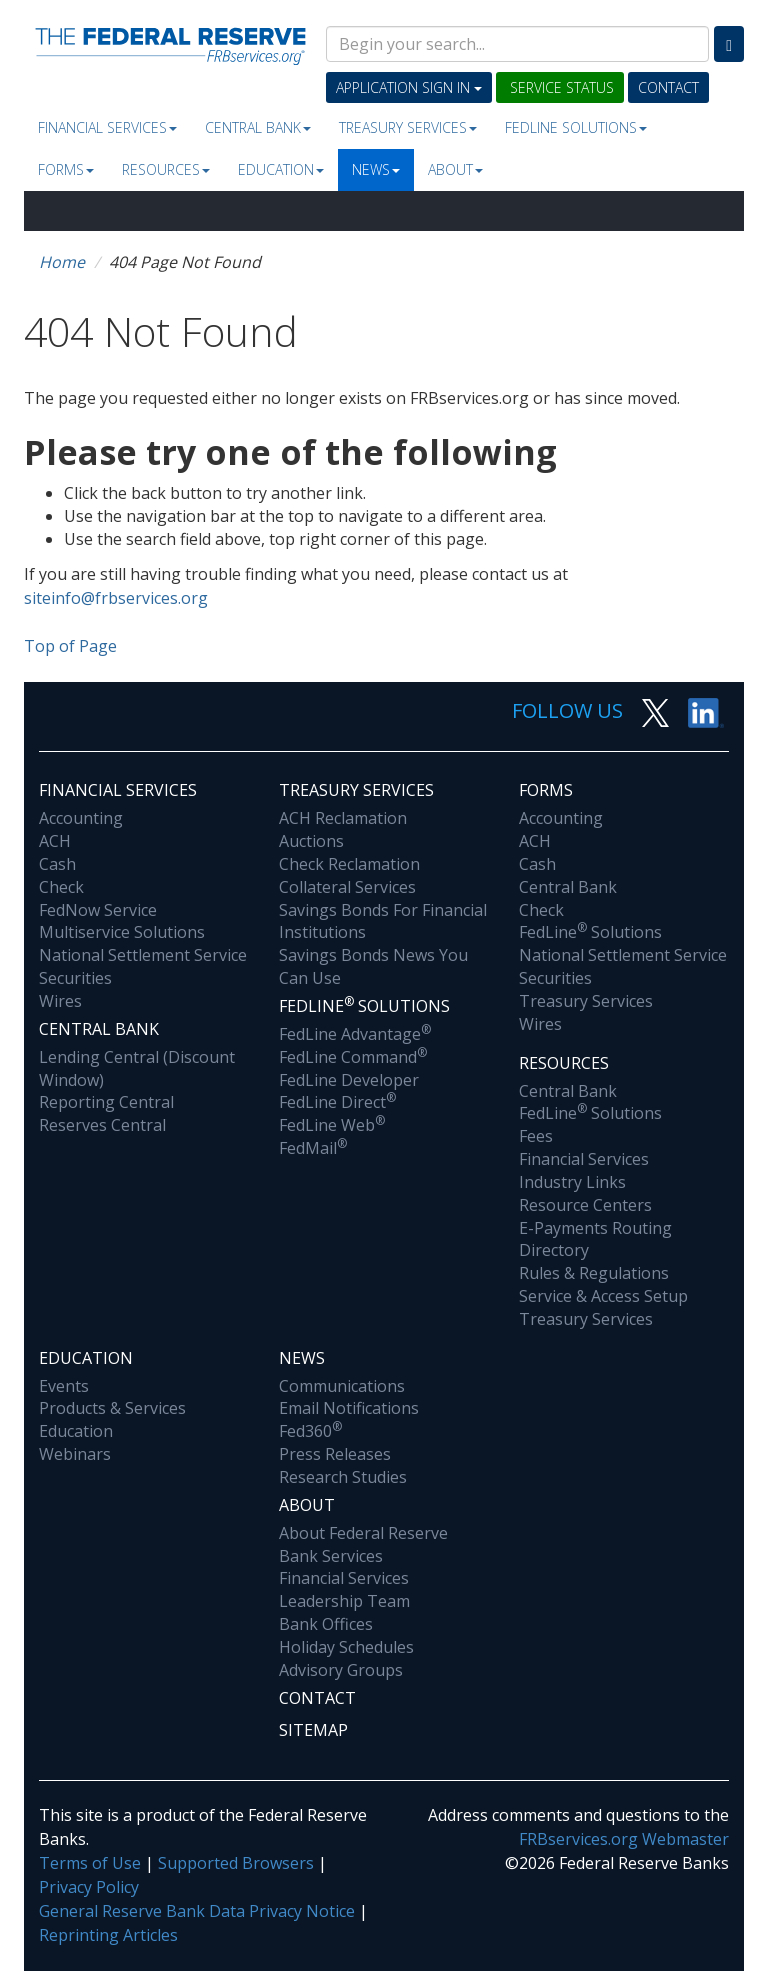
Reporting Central (106, 1102)
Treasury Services (408, 127)
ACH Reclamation (343, 818)
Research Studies (343, 1477)
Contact (668, 87)
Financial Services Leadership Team (344, 1589)
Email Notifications (349, 1408)
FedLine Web (332, 1125)
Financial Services (107, 127)
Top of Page (70, 646)
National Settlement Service (143, 955)
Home (62, 262)
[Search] (729, 44)
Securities (75, 978)
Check (61, 887)
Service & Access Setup (603, 1296)
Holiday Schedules (346, 1647)
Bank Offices (326, 1624)
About (455, 169)
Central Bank (258, 127)
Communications (342, 1386)
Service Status (560, 87)
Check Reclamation (349, 864)
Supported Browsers (236, 1863)
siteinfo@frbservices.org (116, 598)
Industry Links (572, 1182)
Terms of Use (90, 1863)
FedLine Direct (337, 1102)
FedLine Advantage (355, 1034)
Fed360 (310, 1431)
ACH (55, 841)
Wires (60, 1001)
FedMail (313, 1148)
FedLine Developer (349, 1080)
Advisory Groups (341, 1670)
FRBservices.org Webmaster (624, 1839)
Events (64, 1386)
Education (281, 169)
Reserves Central (102, 1125)
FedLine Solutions (590, 932)
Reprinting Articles (108, 1935)
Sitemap (313, 1730)
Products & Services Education (112, 1419)
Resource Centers (585, 1205)
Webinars (75, 1454)
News (376, 169)
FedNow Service (98, 910)
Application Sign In (409, 87)
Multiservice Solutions (122, 932)
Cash (57, 864)
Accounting (81, 818)
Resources (166, 169)
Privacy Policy (89, 1887)
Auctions (311, 841)
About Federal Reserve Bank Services (363, 1544)
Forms (66, 169)
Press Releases (335, 1454)
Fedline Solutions (576, 127)
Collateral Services (347, 887)
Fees (536, 1136)
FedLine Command (353, 1057)
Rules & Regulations (594, 1273)
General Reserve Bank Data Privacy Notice (197, 1911)
